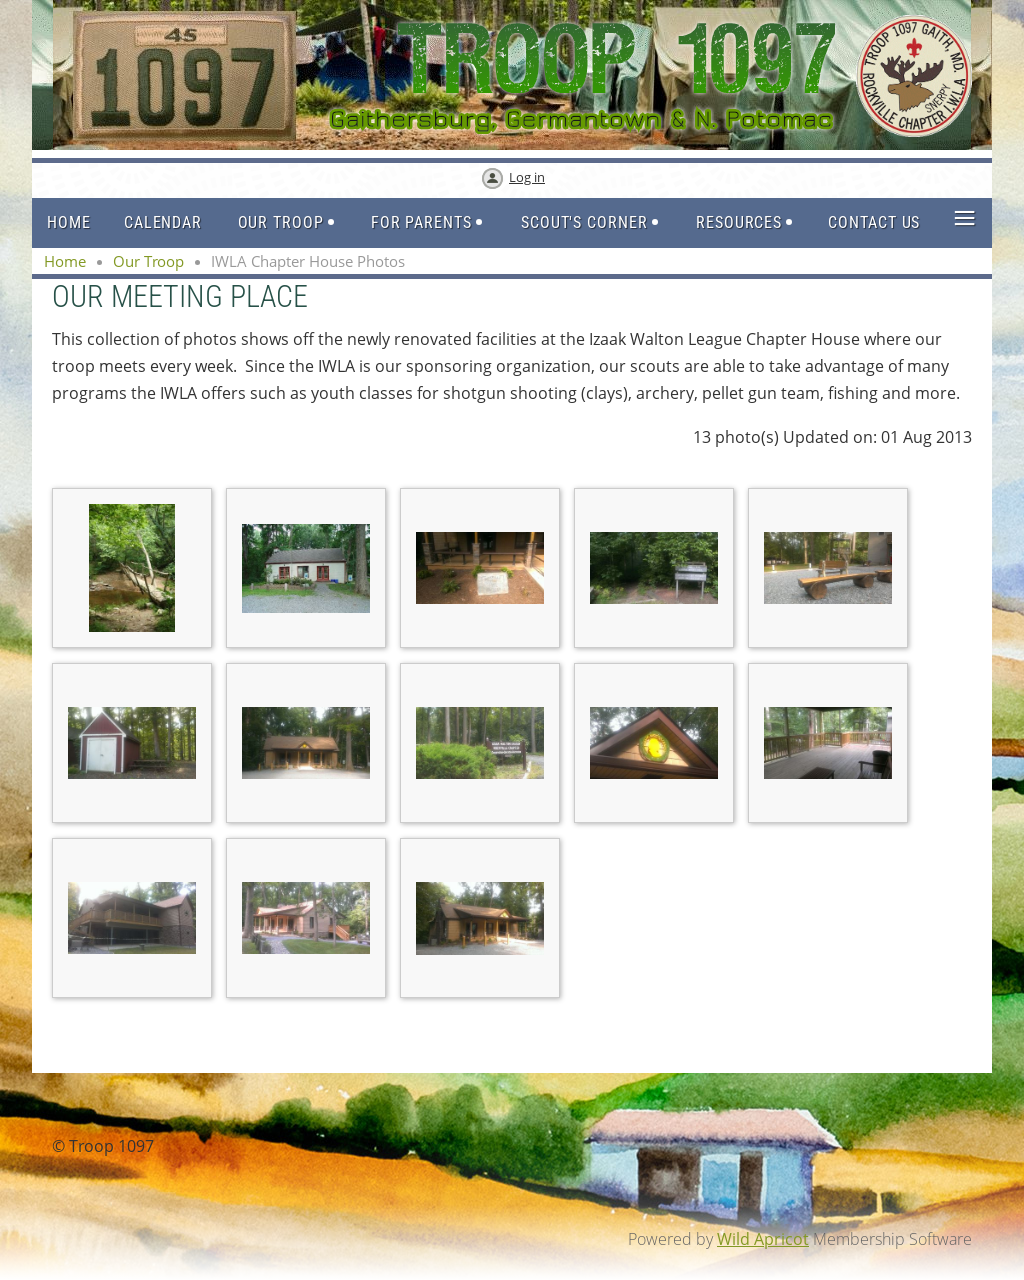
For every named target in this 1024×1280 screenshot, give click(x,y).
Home (65, 261)
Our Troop (148, 261)
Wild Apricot (763, 1239)
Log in (527, 177)
